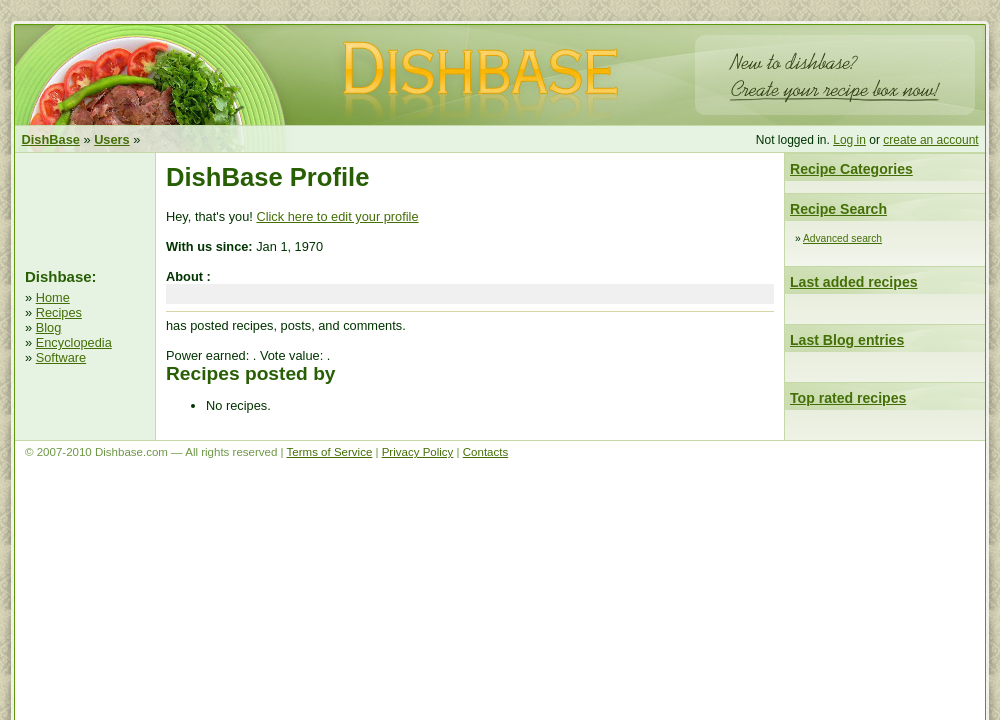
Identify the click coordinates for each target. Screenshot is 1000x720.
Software (61, 357)
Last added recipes (854, 282)
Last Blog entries (847, 340)
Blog (49, 327)
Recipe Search (838, 209)
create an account (930, 140)
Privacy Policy (418, 452)
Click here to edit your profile (337, 216)
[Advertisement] (85, 208)
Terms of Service (330, 452)
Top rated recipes (848, 398)
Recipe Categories (851, 169)
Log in (849, 140)
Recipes (59, 312)
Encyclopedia (74, 342)
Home (53, 297)
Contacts (485, 452)
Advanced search (842, 238)
